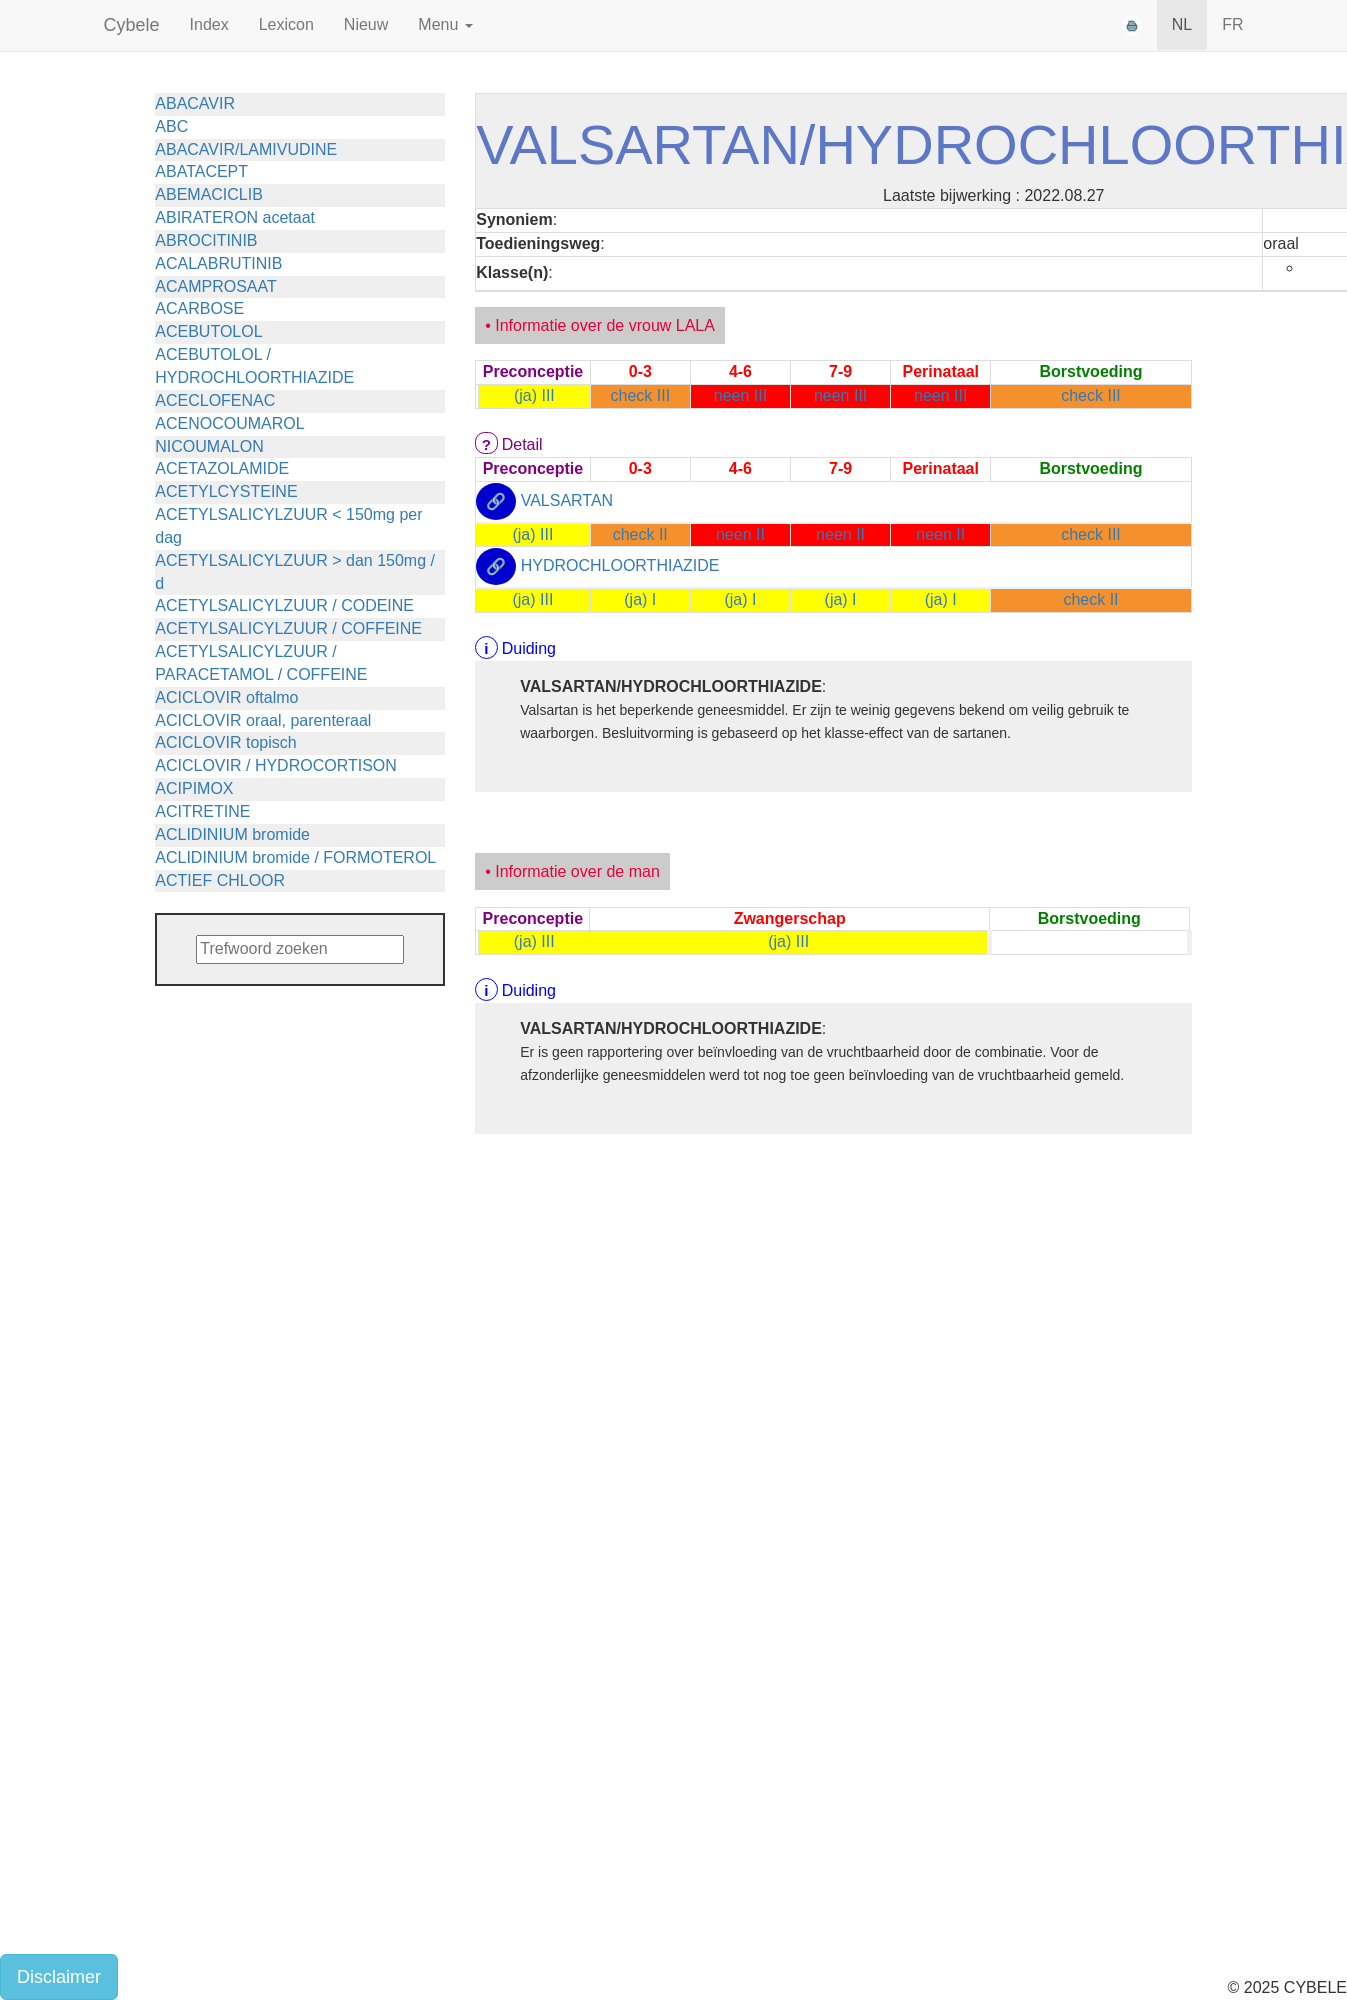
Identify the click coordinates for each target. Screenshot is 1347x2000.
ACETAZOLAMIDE (222, 468)
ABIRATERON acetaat (235, 217)
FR (1232, 24)
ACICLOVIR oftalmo (226, 697)
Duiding (529, 648)
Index (209, 24)
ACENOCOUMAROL (229, 423)
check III (641, 395)
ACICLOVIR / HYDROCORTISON (276, 765)
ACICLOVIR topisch (225, 742)
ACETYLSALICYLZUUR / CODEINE (284, 605)
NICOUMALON (209, 446)
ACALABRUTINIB (218, 263)
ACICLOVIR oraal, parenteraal (263, 720)
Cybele (132, 25)
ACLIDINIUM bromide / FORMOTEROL (295, 857)
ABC (171, 126)
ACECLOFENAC (215, 400)
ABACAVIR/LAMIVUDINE (246, 149)
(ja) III (534, 395)
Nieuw (366, 24)
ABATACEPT (201, 171)
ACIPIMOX (194, 788)
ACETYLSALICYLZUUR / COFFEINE (288, 628)
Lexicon (286, 24)
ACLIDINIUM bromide (232, 834)
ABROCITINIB (206, 240)
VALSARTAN (567, 500)
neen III (740, 395)
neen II (740, 534)
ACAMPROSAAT (216, 286)
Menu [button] (445, 24)
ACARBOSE (199, 308)
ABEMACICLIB (209, 194)
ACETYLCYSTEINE (226, 491)
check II (640, 534)
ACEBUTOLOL (208, 331)
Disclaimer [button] (59, 1977)
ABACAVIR (195, 103)
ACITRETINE (202, 811)
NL (1182, 24)
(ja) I (640, 599)
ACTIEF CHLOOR (220, 880)
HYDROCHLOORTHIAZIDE (620, 566)
